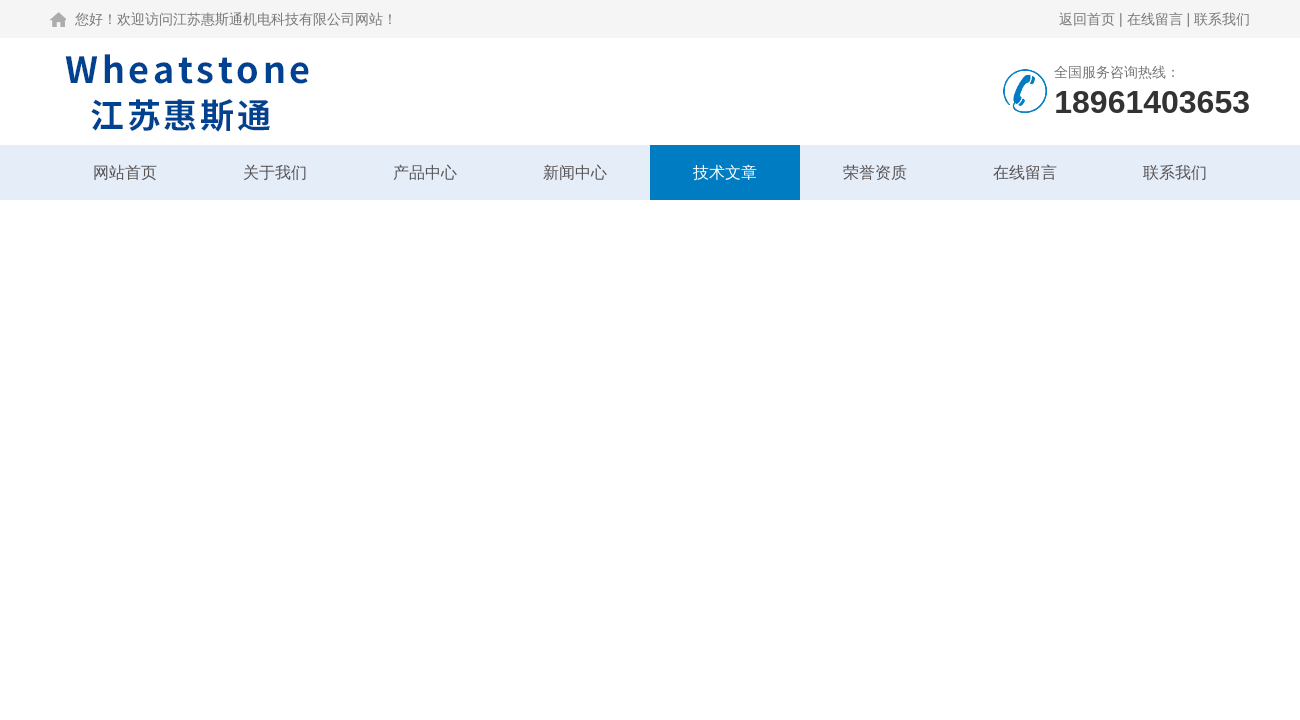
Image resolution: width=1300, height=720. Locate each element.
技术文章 (725, 172)
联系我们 (1222, 19)
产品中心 (425, 172)
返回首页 (1087, 19)
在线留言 (1155, 19)
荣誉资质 (875, 172)
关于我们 (275, 172)
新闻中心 (575, 172)
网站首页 (125, 172)
